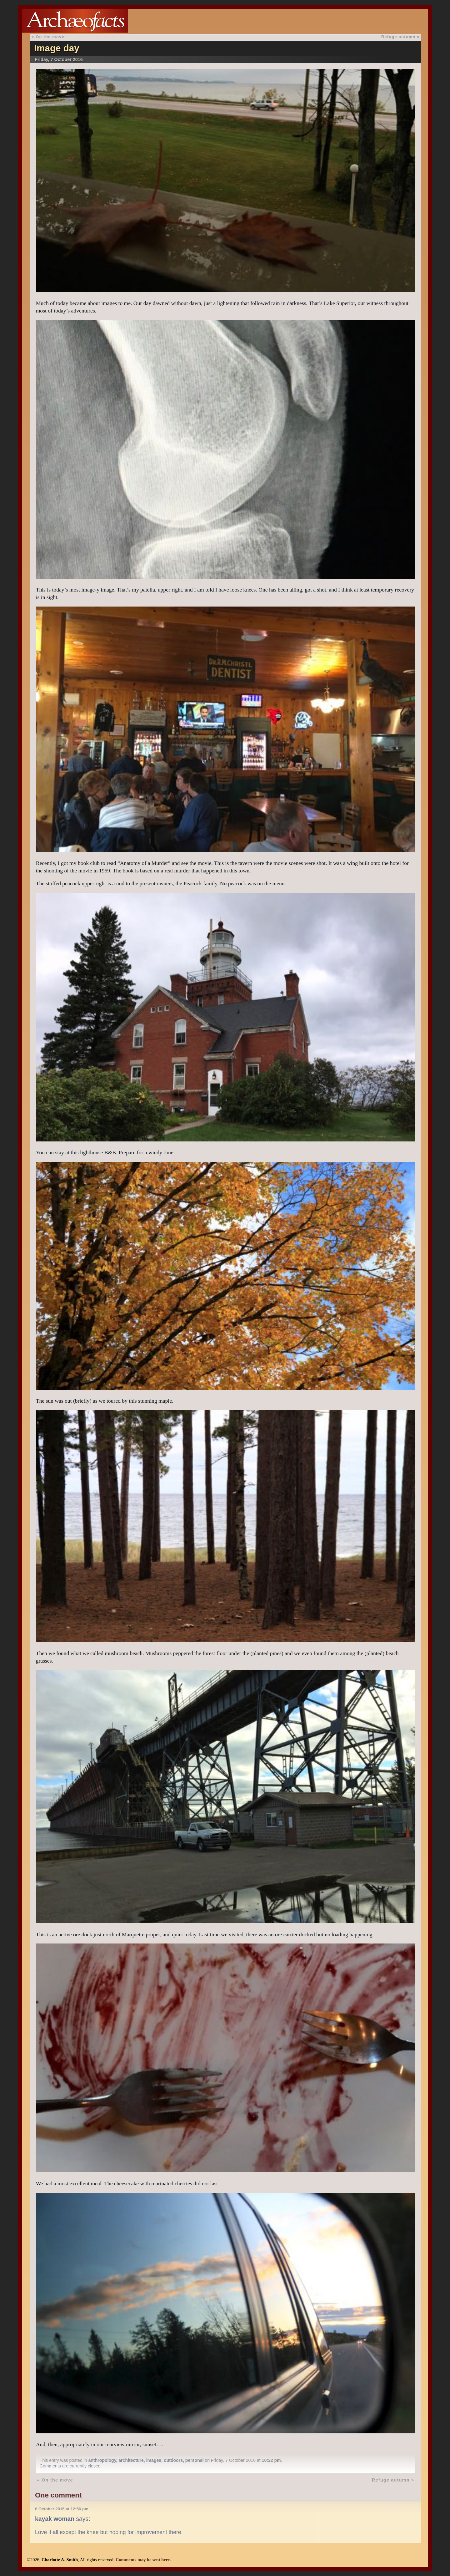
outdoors (173, 2460)
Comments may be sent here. (143, 2559)
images (154, 2460)
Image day (56, 48)
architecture (131, 2460)
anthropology (102, 2460)
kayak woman (54, 2518)
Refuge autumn (398, 36)
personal (194, 2460)
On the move (50, 36)
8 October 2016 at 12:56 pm (61, 2509)
